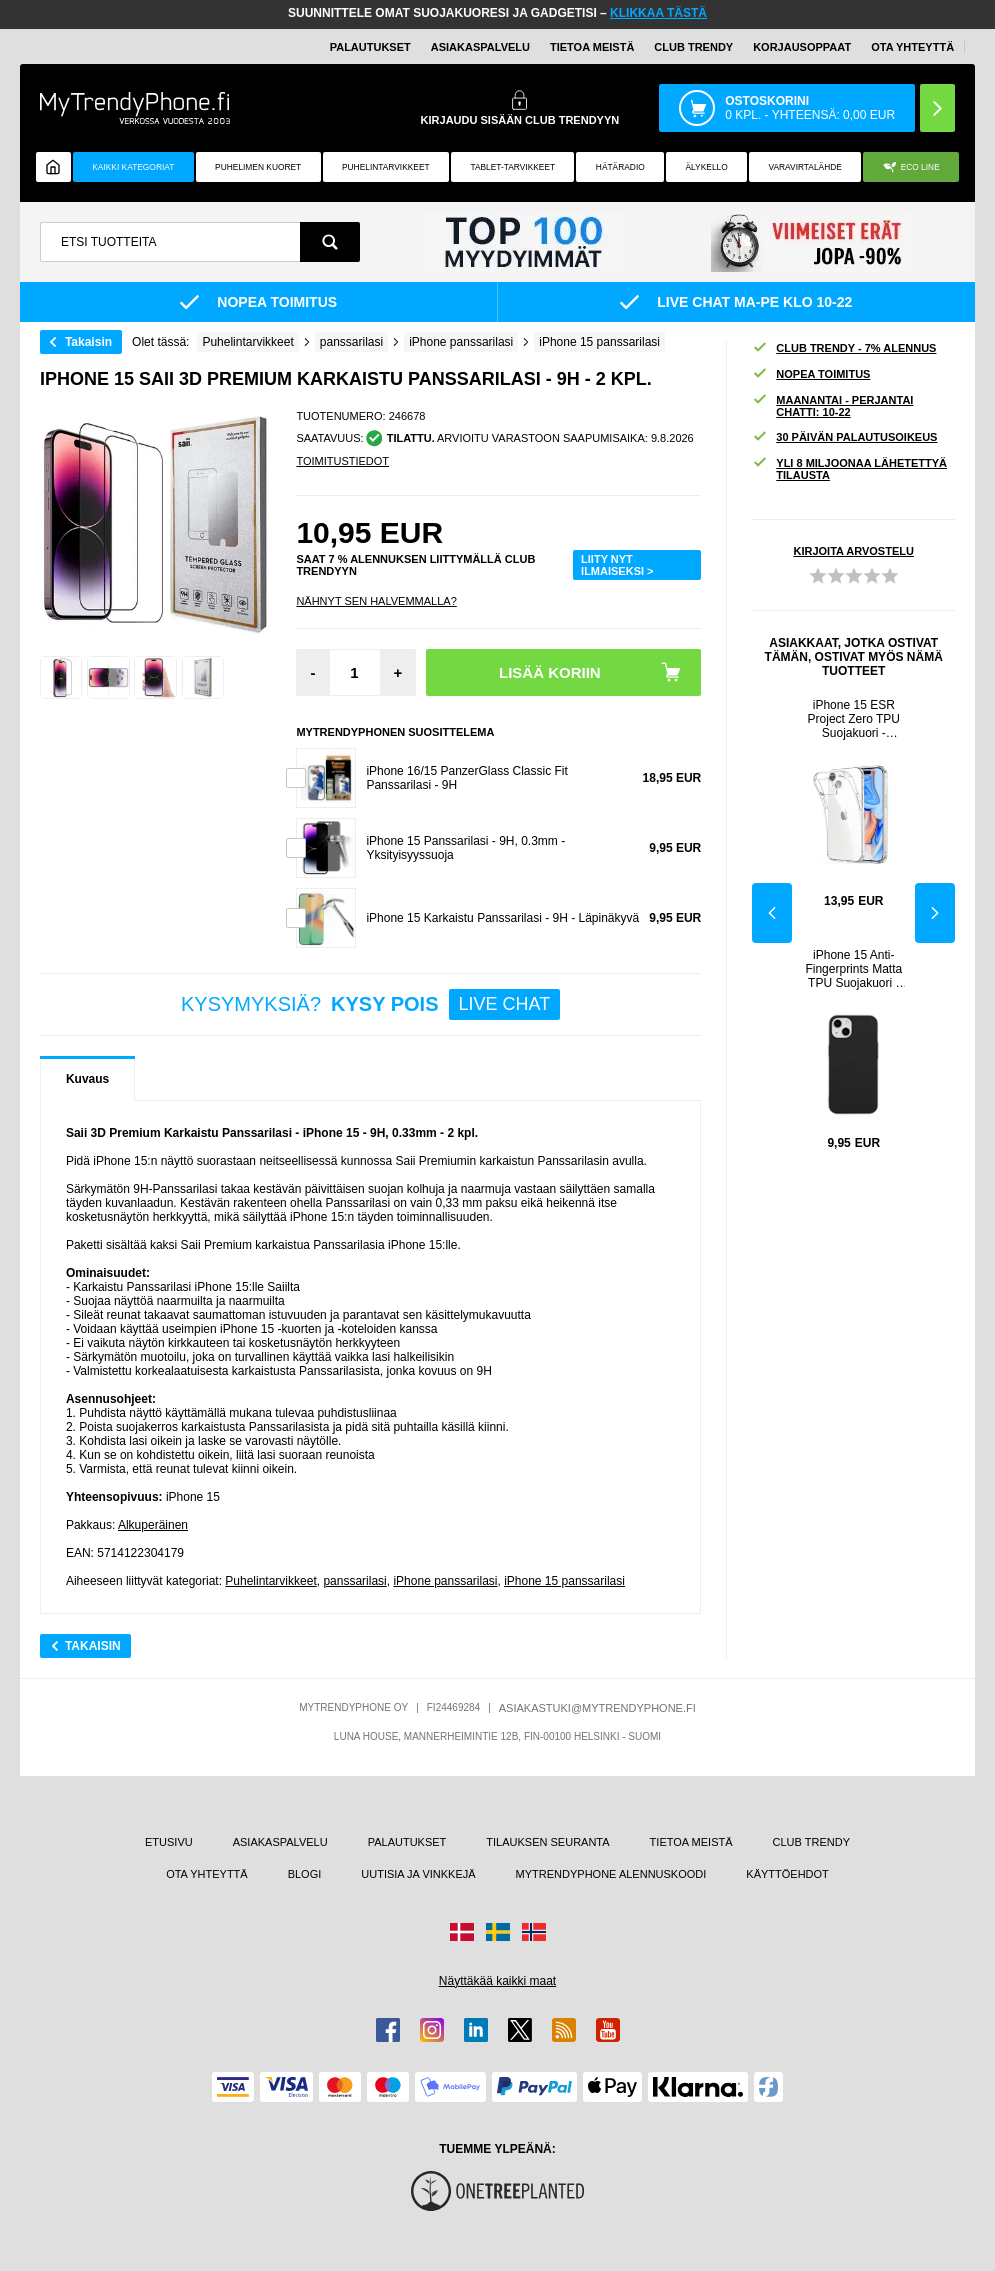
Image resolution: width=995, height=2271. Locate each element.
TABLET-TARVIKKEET (512, 167)
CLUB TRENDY (811, 1842)
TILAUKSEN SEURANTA (547, 1842)
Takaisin (88, 342)
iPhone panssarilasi (445, 1581)
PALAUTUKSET (370, 47)
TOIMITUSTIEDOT (342, 461)
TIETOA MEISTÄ (592, 47)
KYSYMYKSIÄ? (370, 1004)
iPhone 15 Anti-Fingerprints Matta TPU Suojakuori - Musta (853, 969)
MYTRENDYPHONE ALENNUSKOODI (611, 1874)
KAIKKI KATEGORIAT (133, 167)
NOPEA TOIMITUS (811, 374)
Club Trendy (693, 47)
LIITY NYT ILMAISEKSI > (617, 565)
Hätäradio (620, 167)
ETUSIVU (169, 1842)
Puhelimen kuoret (258, 167)
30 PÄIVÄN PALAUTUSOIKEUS (844, 437)
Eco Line (911, 167)
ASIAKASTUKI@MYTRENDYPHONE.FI (597, 1708)
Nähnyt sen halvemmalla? (376, 601)
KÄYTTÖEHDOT (787, 1874)
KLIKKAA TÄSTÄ (658, 13)
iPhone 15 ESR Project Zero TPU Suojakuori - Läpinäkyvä (854, 719)
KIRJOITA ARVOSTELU (853, 551)
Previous (772, 913)
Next (935, 913)
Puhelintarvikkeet (270, 1581)
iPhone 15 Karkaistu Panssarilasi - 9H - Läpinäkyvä (502, 918)
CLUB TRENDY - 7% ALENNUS (844, 348)
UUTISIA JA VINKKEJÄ (418, 1874)
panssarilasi (354, 1581)
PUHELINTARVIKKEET (386, 167)
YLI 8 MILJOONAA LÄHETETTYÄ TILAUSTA (849, 469)
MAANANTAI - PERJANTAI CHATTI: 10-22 (832, 406)
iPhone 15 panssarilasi (564, 1581)
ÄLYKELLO (707, 167)
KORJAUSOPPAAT (802, 47)
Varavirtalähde (804, 167)
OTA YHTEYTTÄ (912, 47)
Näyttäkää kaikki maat (497, 1981)
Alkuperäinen (153, 1525)
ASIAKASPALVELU (480, 47)
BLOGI (305, 1874)
